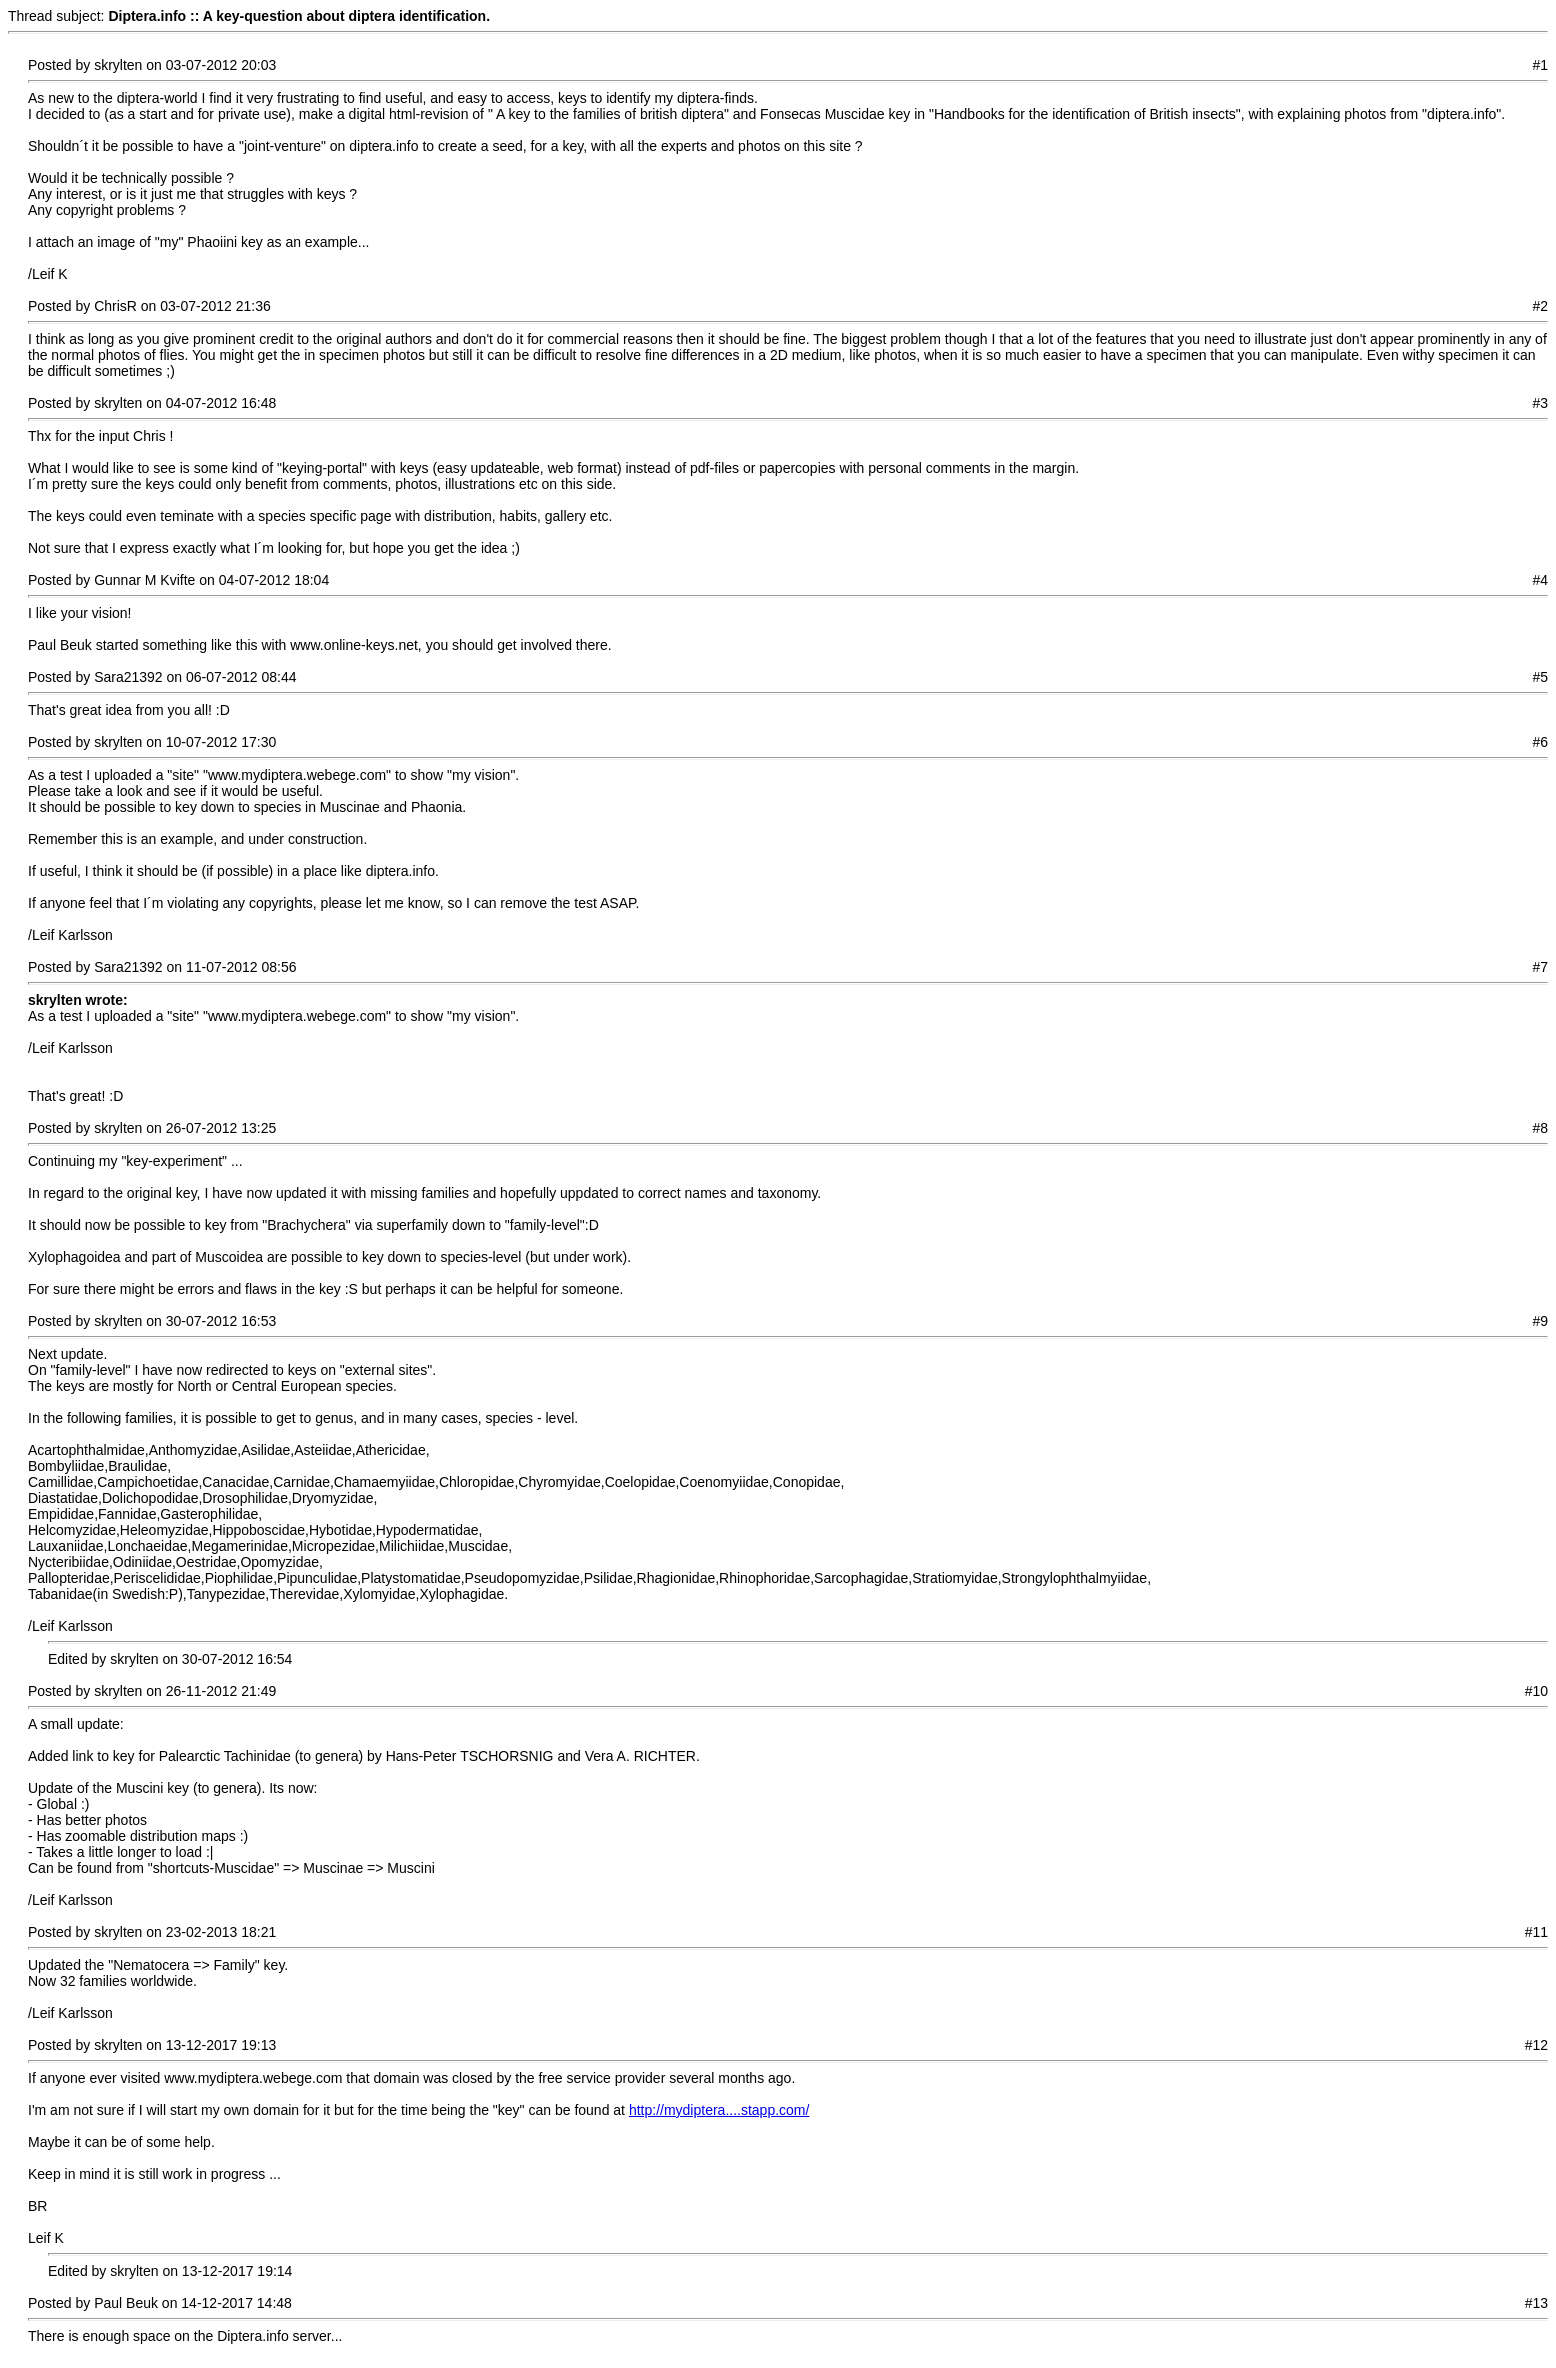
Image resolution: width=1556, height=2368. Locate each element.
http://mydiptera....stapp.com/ (719, 2110)
